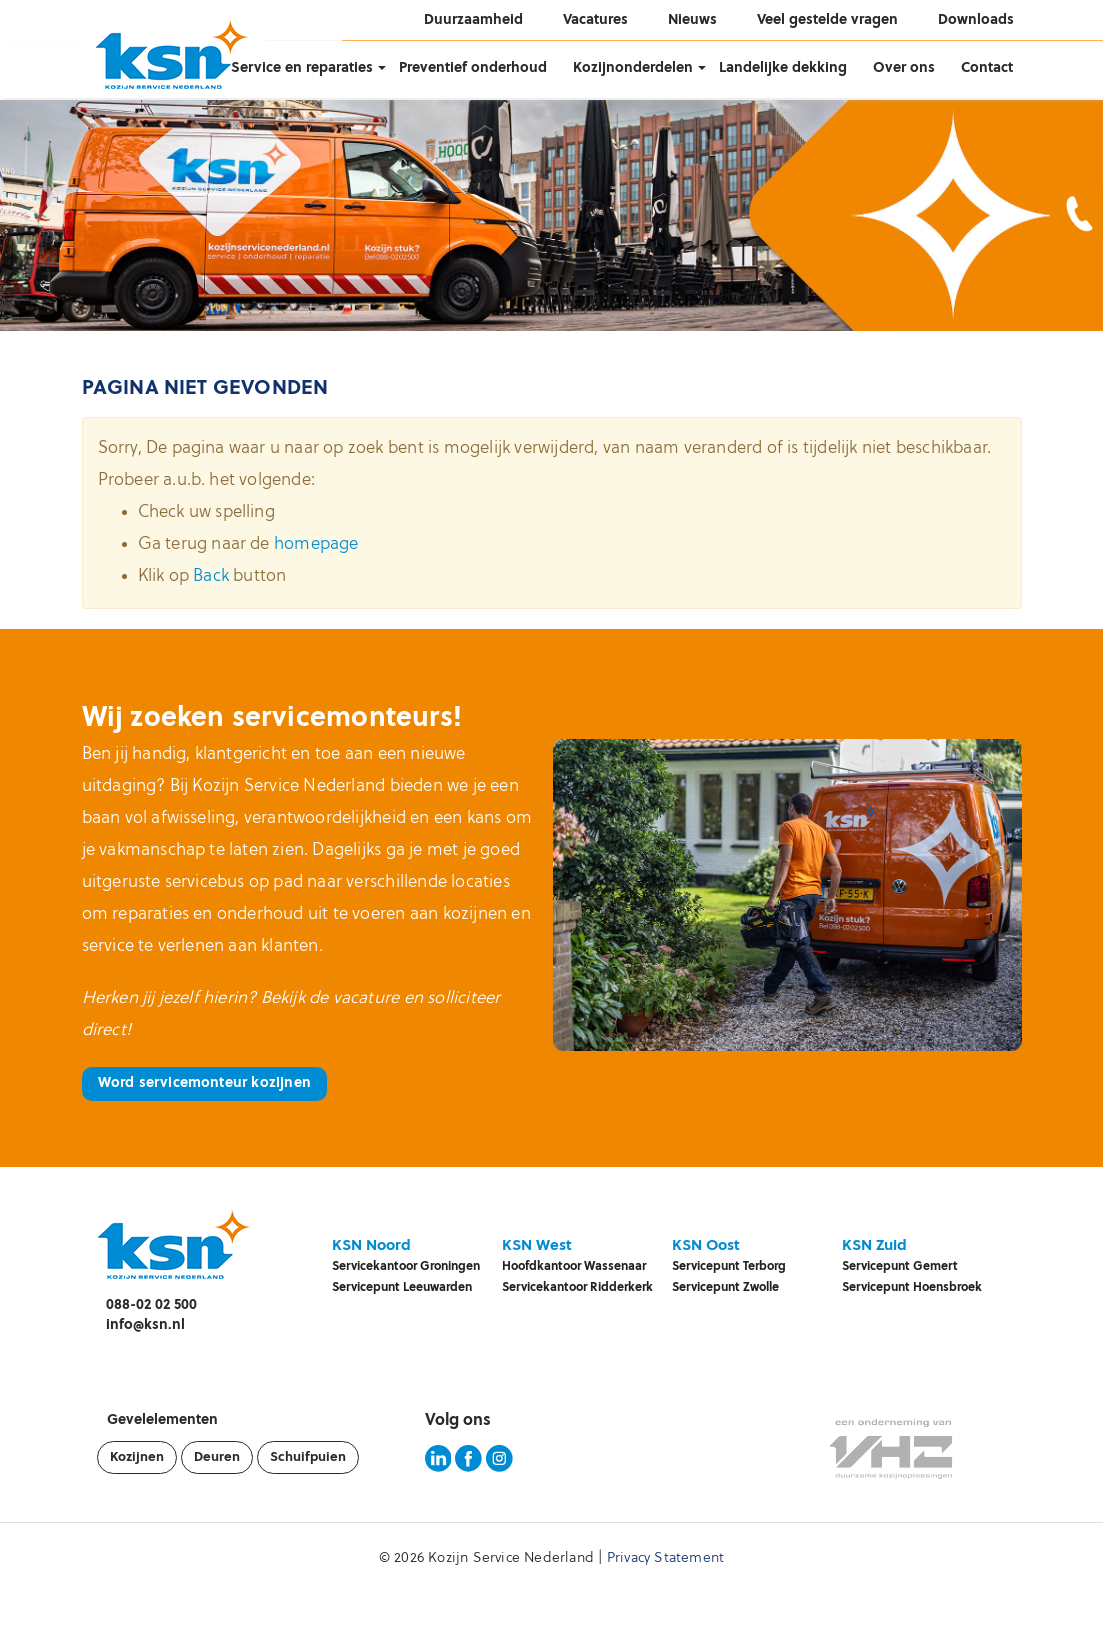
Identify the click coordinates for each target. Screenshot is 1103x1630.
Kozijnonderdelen (633, 68)
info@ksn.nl (145, 1325)
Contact (987, 68)
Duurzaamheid (473, 20)
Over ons (904, 68)
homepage (316, 544)
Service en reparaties (302, 68)
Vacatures (595, 20)
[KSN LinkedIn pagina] (438, 1468)
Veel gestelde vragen (827, 20)
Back (211, 576)
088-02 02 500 (151, 1305)
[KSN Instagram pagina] (499, 1468)
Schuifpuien (308, 1457)
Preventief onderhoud (473, 68)
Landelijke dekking (783, 68)
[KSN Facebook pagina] (468, 1468)
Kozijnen (137, 1457)
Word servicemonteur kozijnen (205, 1083)
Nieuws (692, 20)
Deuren (217, 1457)
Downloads (976, 20)
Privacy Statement (665, 1558)
